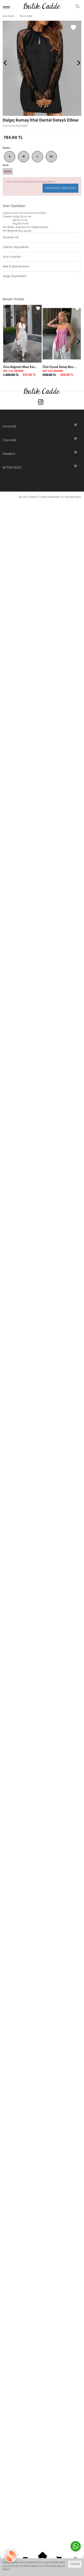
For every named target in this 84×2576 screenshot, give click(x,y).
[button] (42, 237)
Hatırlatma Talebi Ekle (60, 188)
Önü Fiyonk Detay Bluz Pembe (60, 366)
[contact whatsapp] (76, 2546)
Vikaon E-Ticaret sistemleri (44, 497)
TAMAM (75, 2564)
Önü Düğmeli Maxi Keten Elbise (21, 366)
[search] (77, 7)
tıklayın (6, 2569)
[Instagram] (40, 402)
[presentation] (6, 63)
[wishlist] (38, 308)
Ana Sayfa (8, 16)
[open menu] (7, 7)
